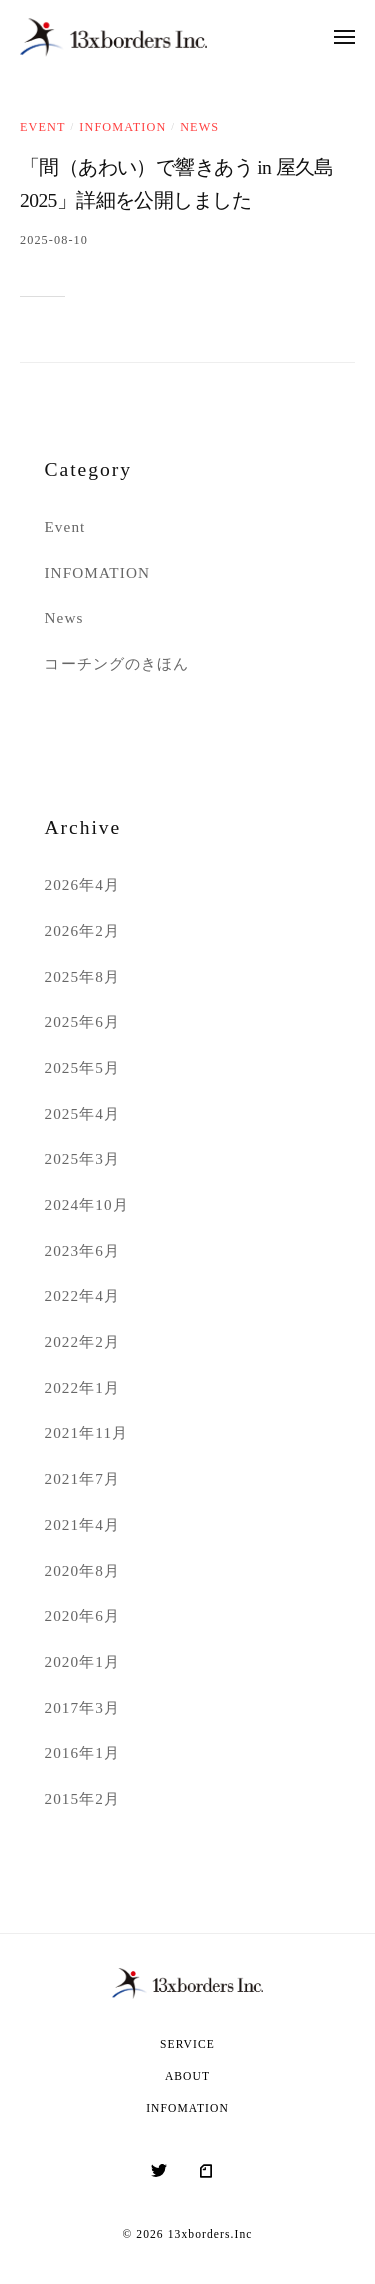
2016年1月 (82, 1752)
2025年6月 (82, 1021)
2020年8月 (82, 1570)
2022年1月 (82, 1387)
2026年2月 (82, 930)
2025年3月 (82, 1158)
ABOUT (187, 2076)
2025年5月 (82, 1067)
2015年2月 (82, 1798)
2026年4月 (82, 884)
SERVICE (187, 2044)
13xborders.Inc (210, 2234)
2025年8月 (82, 976)
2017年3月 (82, 1707)
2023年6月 (82, 1250)
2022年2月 (82, 1341)
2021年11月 (86, 1432)
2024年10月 (86, 1204)
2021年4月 (82, 1524)
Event (43, 127)
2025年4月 (82, 1113)
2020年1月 (82, 1661)
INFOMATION (122, 127)
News (199, 127)
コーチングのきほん (116, 663)
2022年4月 (82, 1295)
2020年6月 (82, 1615)
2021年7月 (82, 1478)
